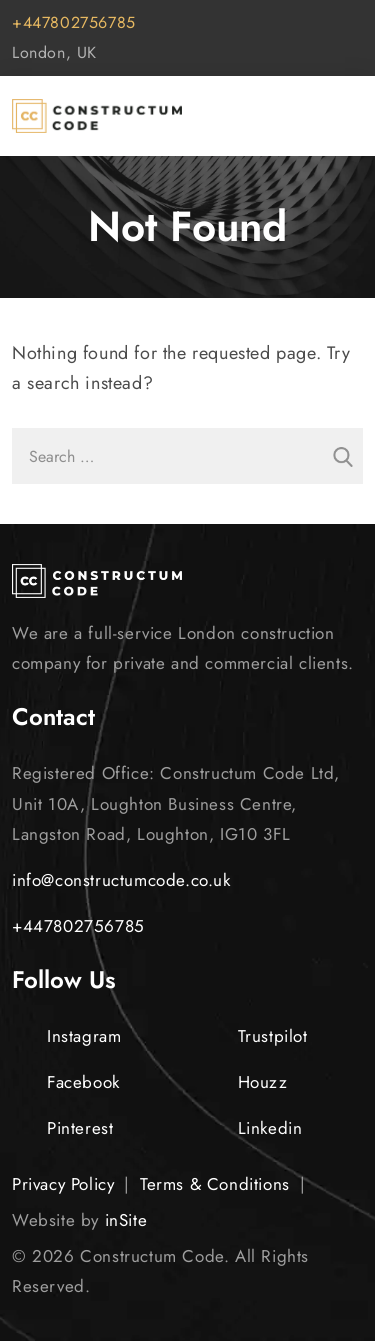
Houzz (245, 1082)
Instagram (66, 1036)
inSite (126, 1220)
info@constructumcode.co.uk (121, 880)
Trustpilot (255, 1036)
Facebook (66, 1082)
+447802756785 (74, 22)
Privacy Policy (63, 1184)
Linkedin (253, 1128)
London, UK (54, 52)
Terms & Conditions (215, 1184)
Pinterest (62, 1128)
